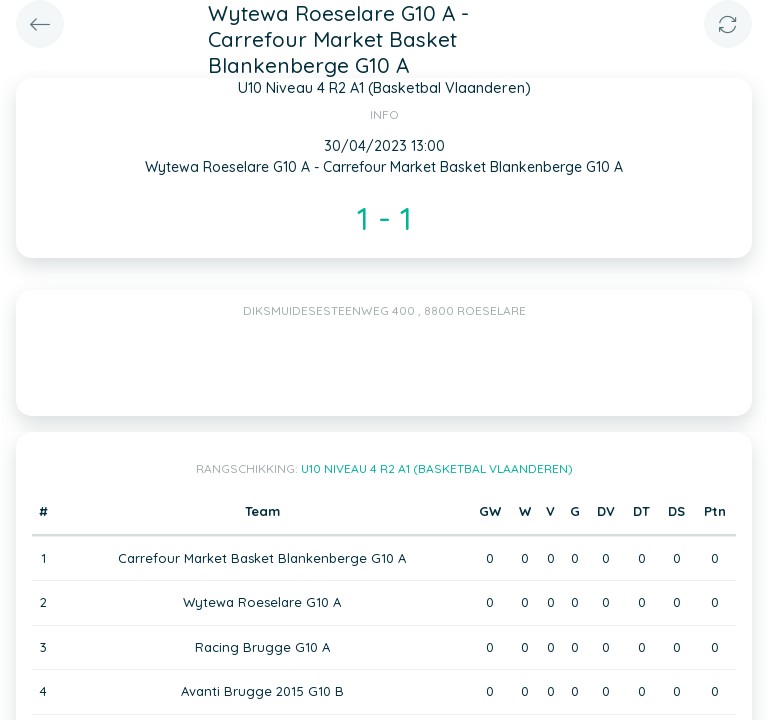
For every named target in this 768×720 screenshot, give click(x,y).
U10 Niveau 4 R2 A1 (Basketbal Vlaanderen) (437, 468)
